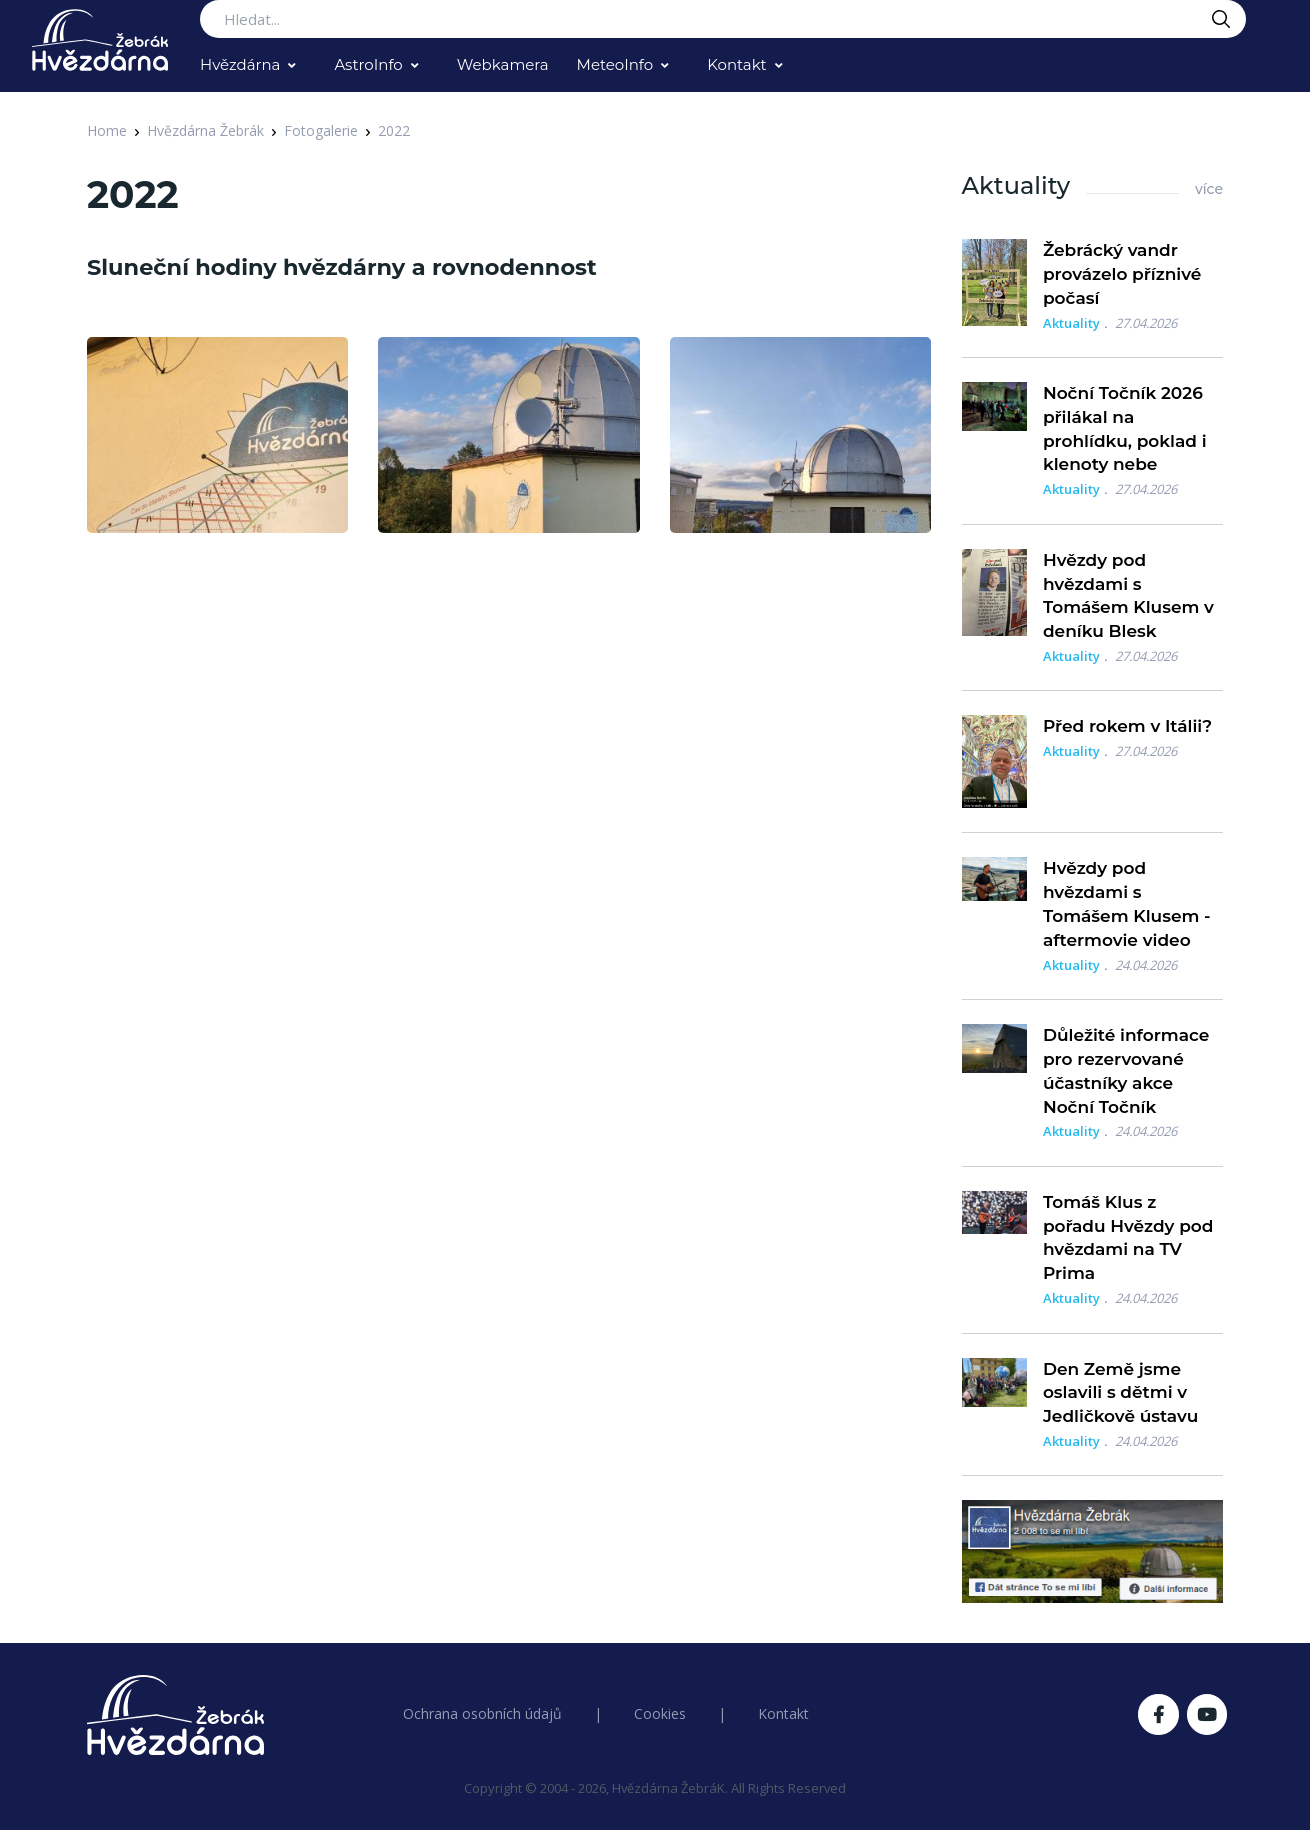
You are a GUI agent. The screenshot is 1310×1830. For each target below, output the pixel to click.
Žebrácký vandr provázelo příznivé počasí (1122, 274)
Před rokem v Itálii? (1127, 726)
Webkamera (503, 64)
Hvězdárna (240, 64)
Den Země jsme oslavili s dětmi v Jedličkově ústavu (1121, 1393)
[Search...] (723, 19)
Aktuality (1071, 323)
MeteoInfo (615, 64)
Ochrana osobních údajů (482, 1713)
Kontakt (737, 64)
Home (107, 130)
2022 (394, 130)
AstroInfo (368, 64)
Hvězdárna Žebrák (205, 130)
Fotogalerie (321, 130)
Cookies (660, 1713)
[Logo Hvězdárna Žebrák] (100, 40)
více (1209, 189)
